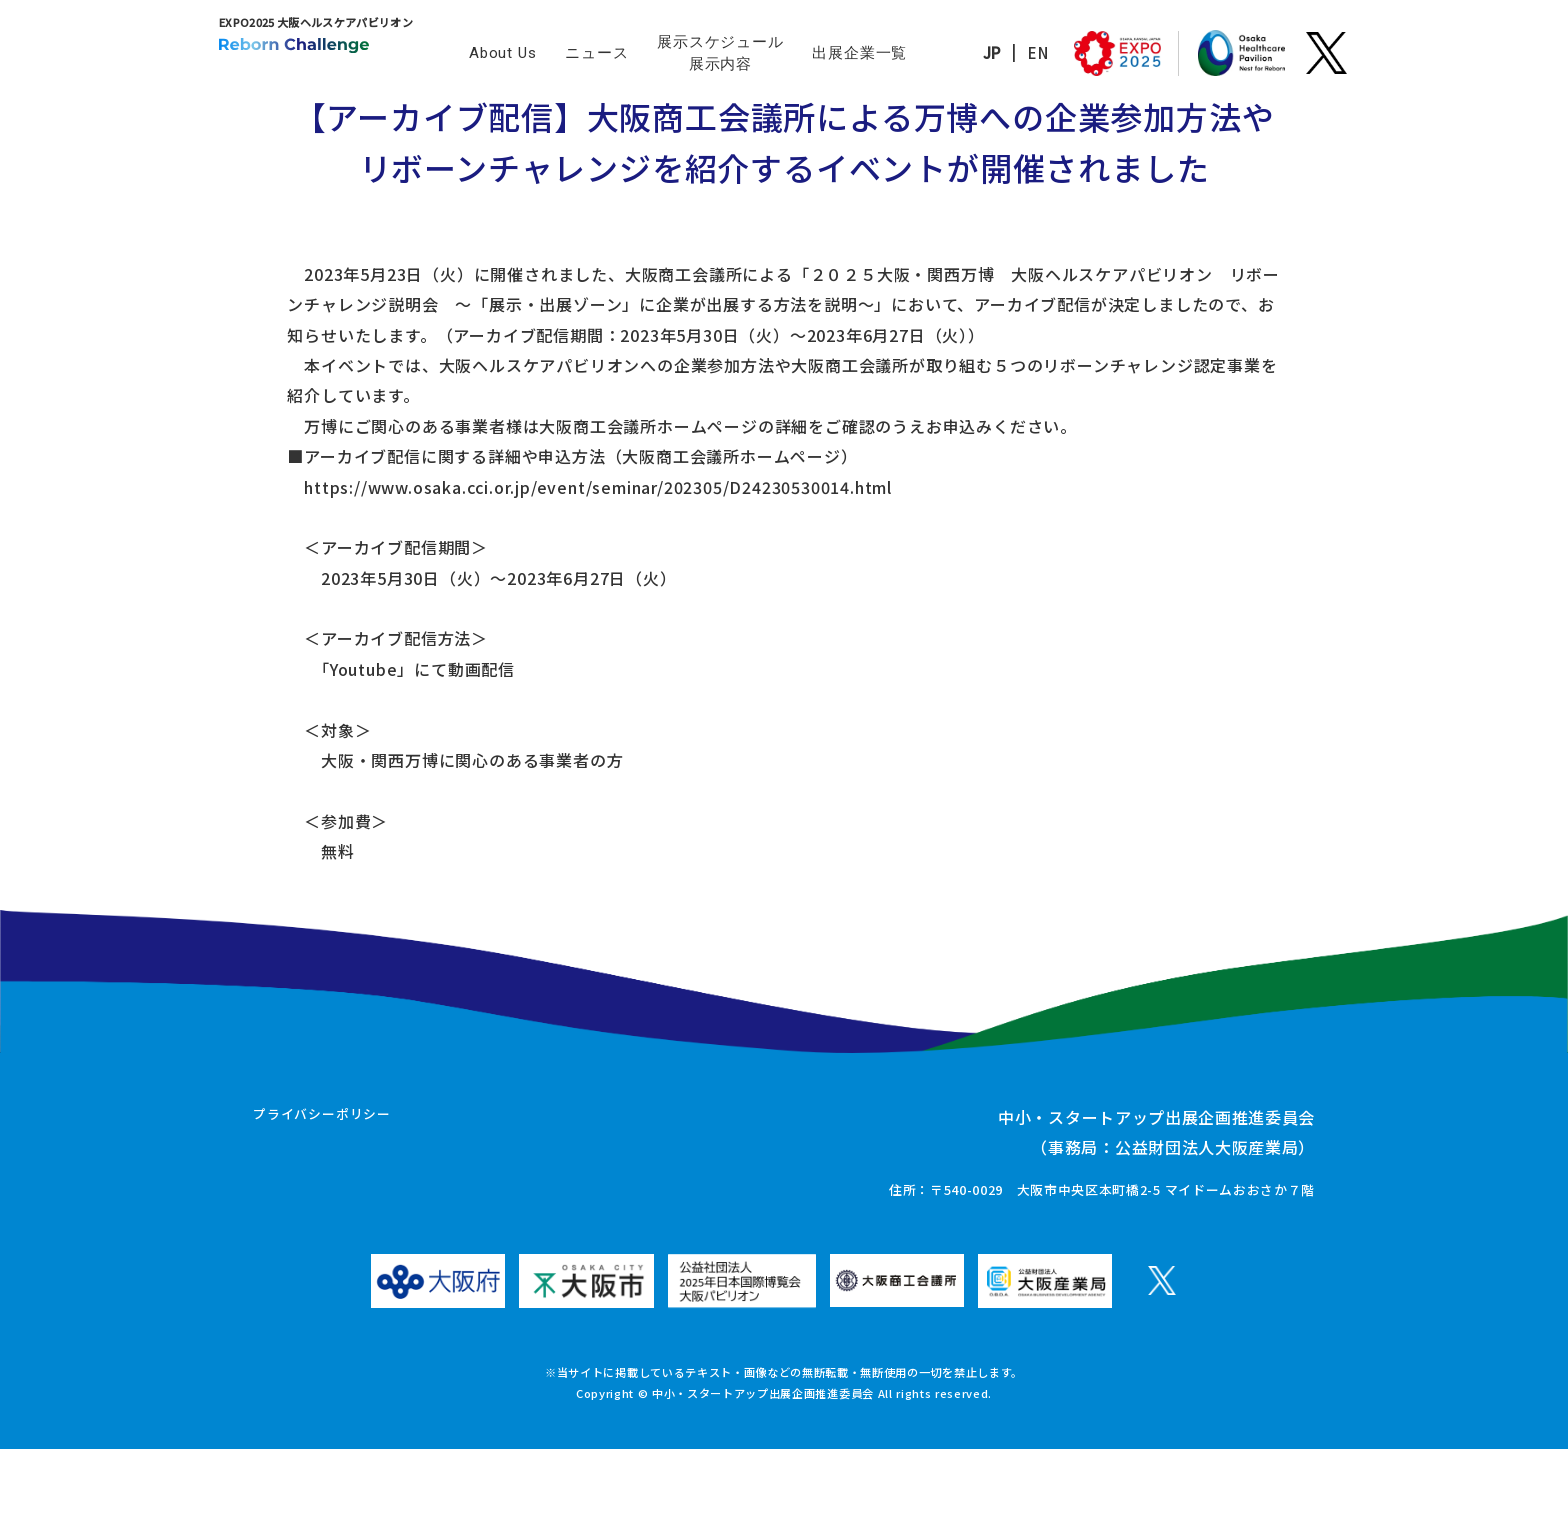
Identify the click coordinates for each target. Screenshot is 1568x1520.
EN (1002, 52)
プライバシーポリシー (322, 1186)
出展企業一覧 (859, 53)
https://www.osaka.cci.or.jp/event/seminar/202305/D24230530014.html (520, 500)
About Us (502, 53)
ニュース (596, 53)
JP (956, 52)
